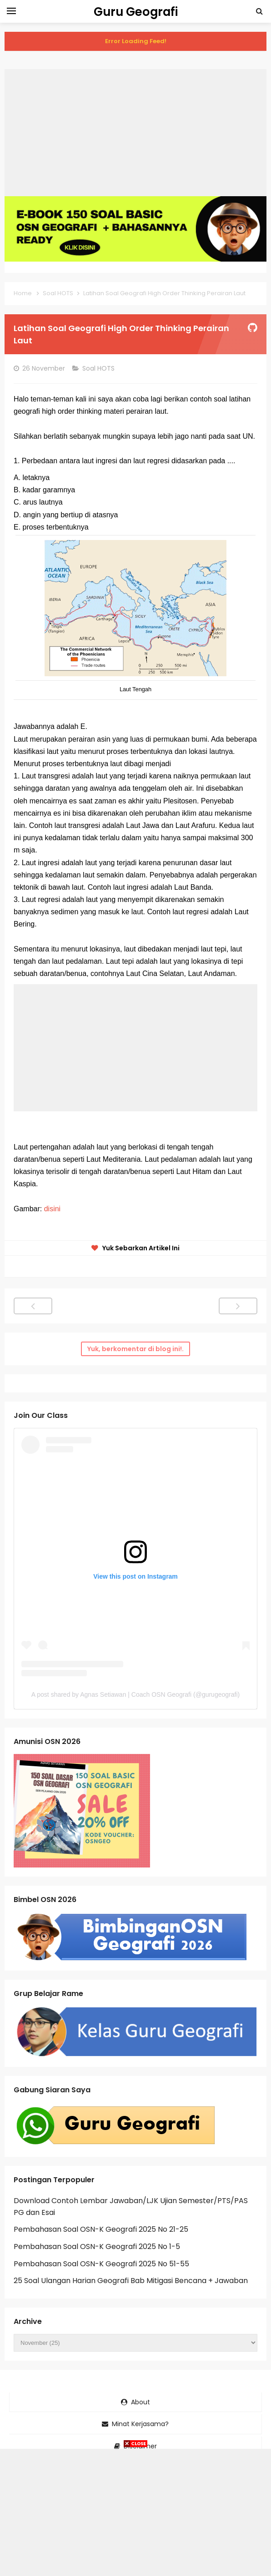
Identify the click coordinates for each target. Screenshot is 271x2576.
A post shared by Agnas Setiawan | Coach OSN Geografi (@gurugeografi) (135, 1694)
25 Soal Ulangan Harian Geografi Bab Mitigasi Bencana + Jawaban (131, 2280)
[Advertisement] (135, 132)
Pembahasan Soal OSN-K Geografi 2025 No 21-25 (101, 2229)
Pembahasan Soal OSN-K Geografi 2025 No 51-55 (101, 2264)
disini (52, 1209)
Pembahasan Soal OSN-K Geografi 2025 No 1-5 (97, 2246)
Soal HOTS (99, 368)
